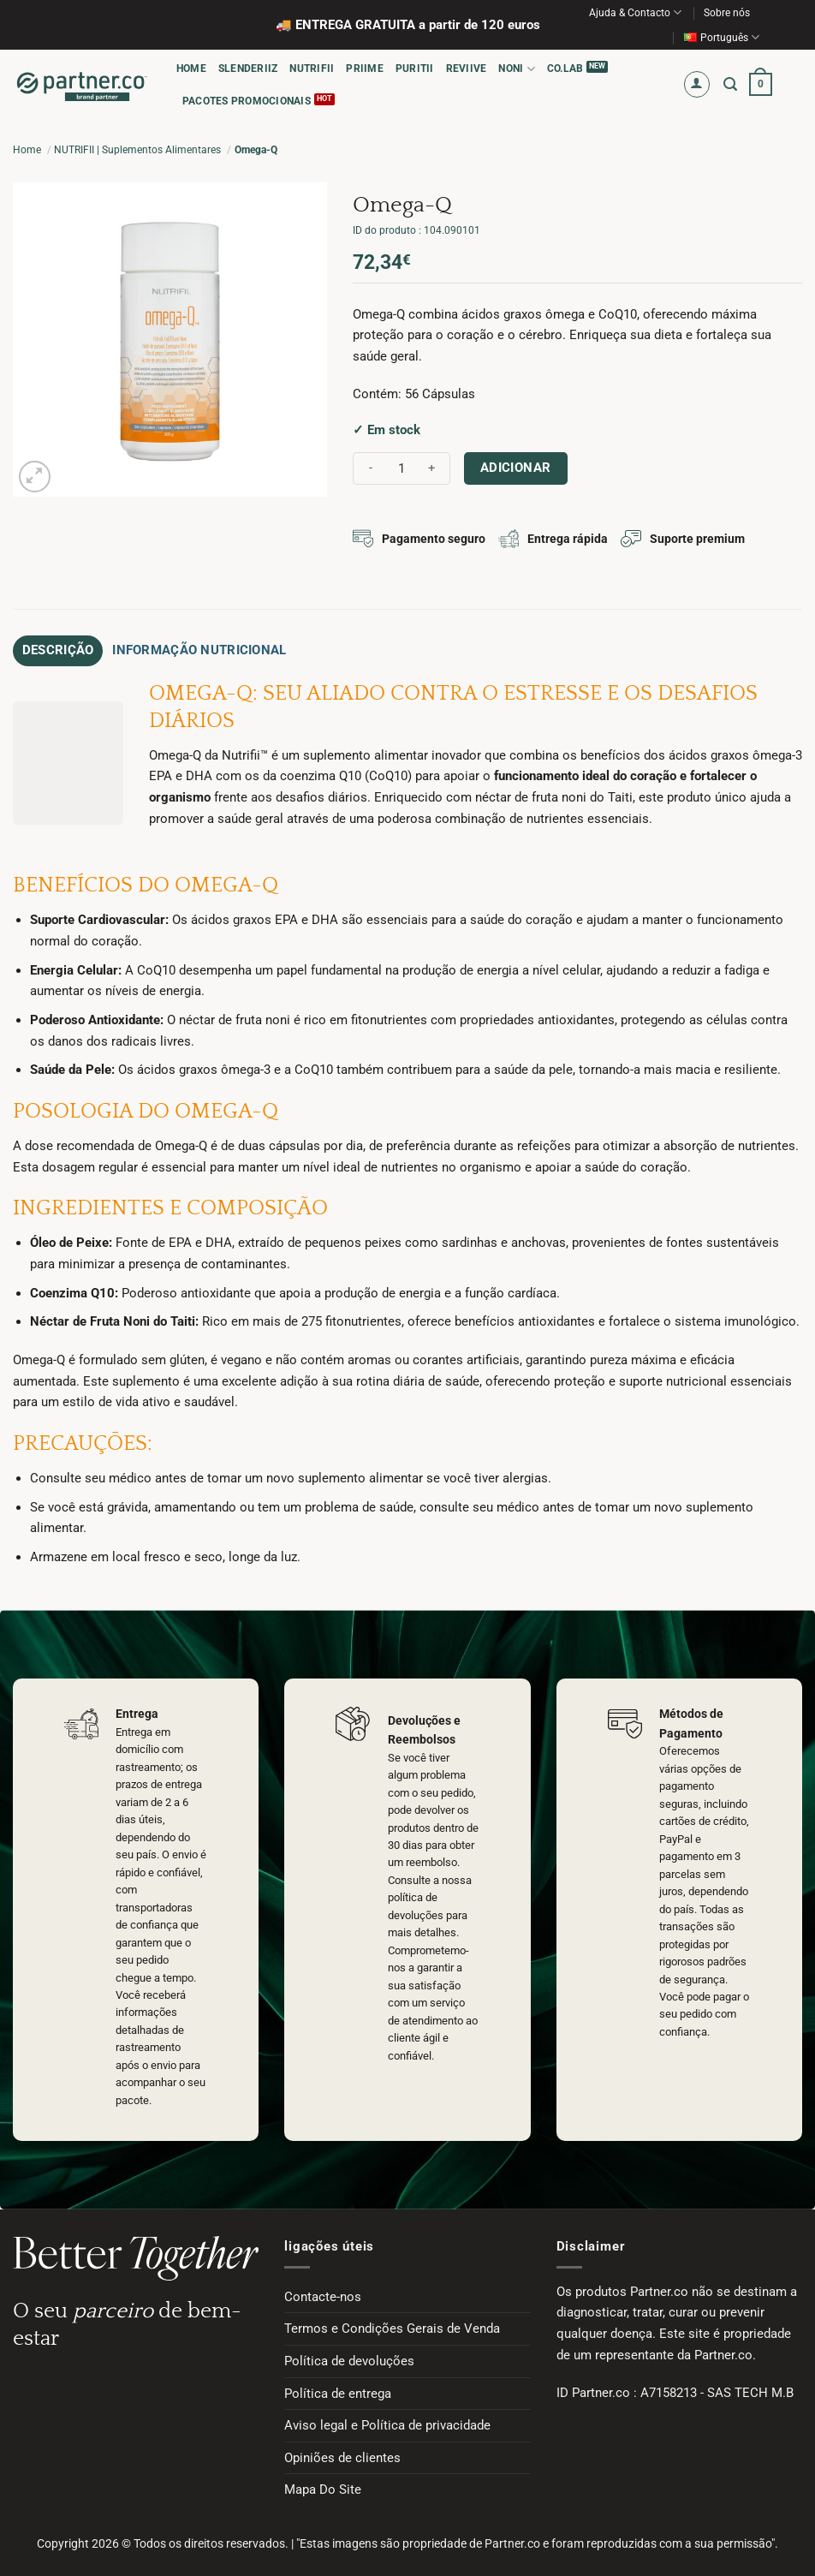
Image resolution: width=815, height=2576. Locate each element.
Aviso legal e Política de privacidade (387, 2421)
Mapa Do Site (322, 2485)
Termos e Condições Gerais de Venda (392, 2324)
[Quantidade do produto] (402, 469)
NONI (516, 69)
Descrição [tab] (50, 648)
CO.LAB (565, 69)
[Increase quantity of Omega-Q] (432, 469)
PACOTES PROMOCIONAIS (246, 101)
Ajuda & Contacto (635, 12)
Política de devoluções (349, 2356)
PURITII (415, 69)
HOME (191, 69)
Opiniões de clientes (342, 2452)
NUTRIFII (311, 69)
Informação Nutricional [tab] (165, 648)
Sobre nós (727, 13)
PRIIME (364, 69)
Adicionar (515, 467)
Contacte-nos (322, 2291)
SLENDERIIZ (247, 69)
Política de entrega (337, 2388)
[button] (697, 84)
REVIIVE (466, 69)
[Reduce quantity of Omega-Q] (371, 469)
